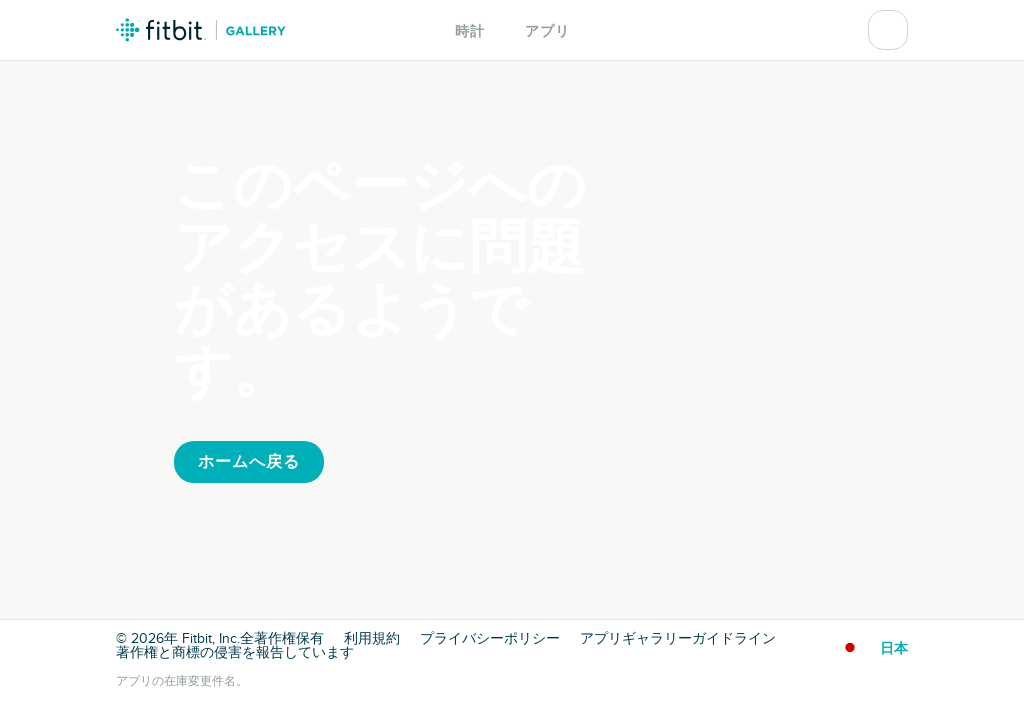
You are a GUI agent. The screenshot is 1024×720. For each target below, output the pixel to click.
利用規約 (372, 639)
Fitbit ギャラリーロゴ (201, 30)
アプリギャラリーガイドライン (678, 639)
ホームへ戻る (249, 462)
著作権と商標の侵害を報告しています (235, 653)
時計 (470, 31)
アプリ (547, 31)
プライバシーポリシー (490, 639)
